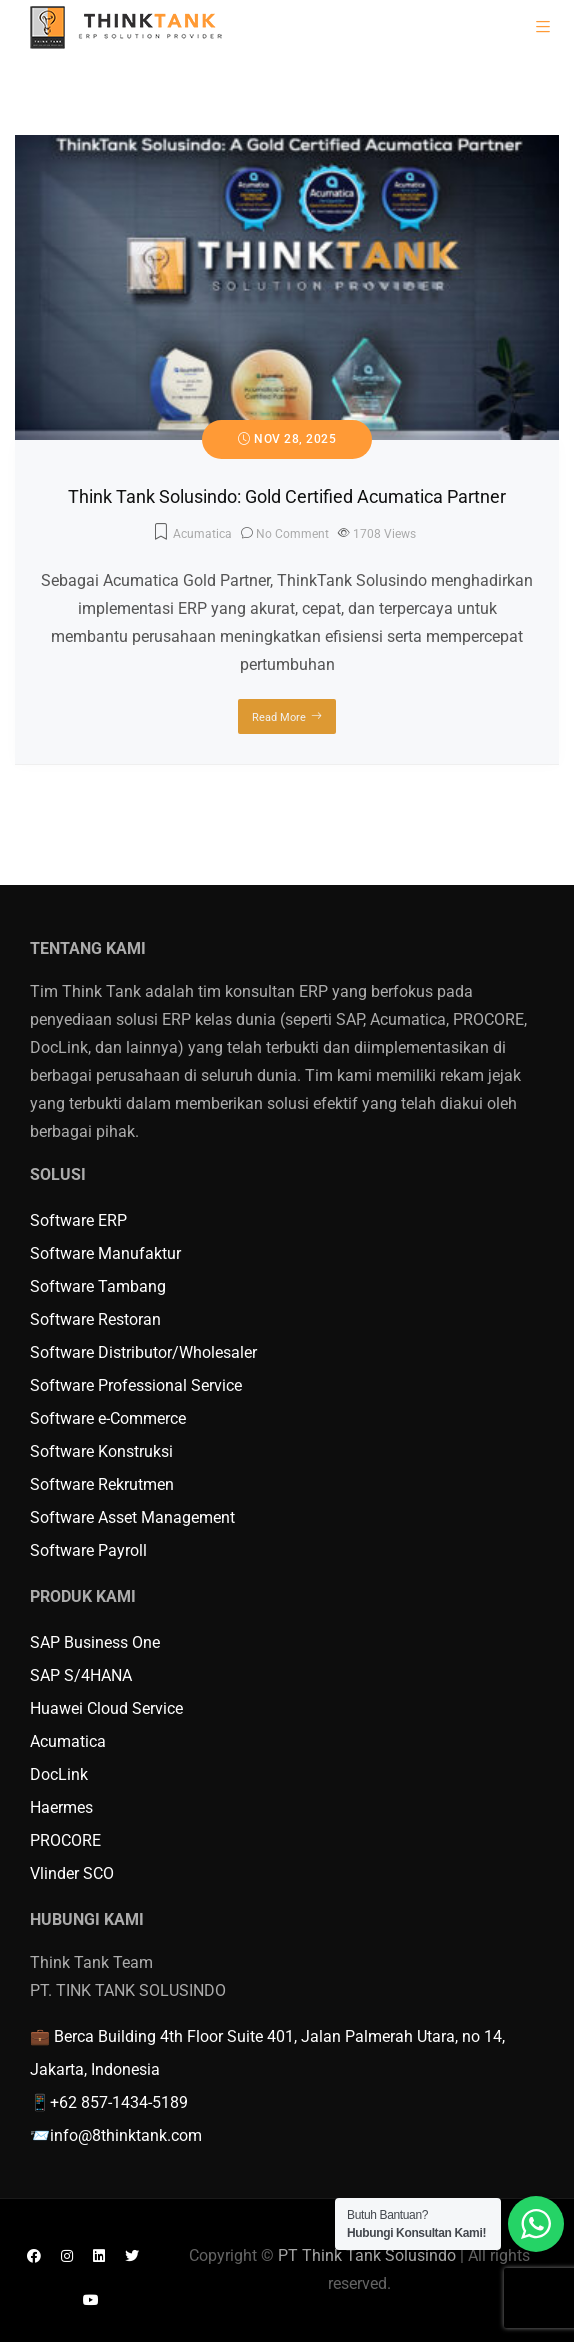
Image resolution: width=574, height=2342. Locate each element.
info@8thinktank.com (126, 2135)
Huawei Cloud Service (106, 1708)
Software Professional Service (136, 1385)
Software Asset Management (132, 1517)
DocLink (59, 1774)
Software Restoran (95, 1319)
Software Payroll (88, 1550)
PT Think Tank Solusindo (367, 2255)
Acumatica (202, 534)
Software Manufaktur (105, 1253)
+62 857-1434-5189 (119, 2102)
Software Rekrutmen (102, 1484)
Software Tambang (98, 1286)
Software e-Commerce (108, 1418)
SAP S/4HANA (81, 1675)
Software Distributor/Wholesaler (143, 1352)
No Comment (292, 534)
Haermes (61, 1807)
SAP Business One (95, 1642)
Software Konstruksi (101, 1451)
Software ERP (78, 1220)
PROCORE (65, 1840)
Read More (279, 717)
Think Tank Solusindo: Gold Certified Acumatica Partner (287, 496)
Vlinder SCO (72, 1873)
